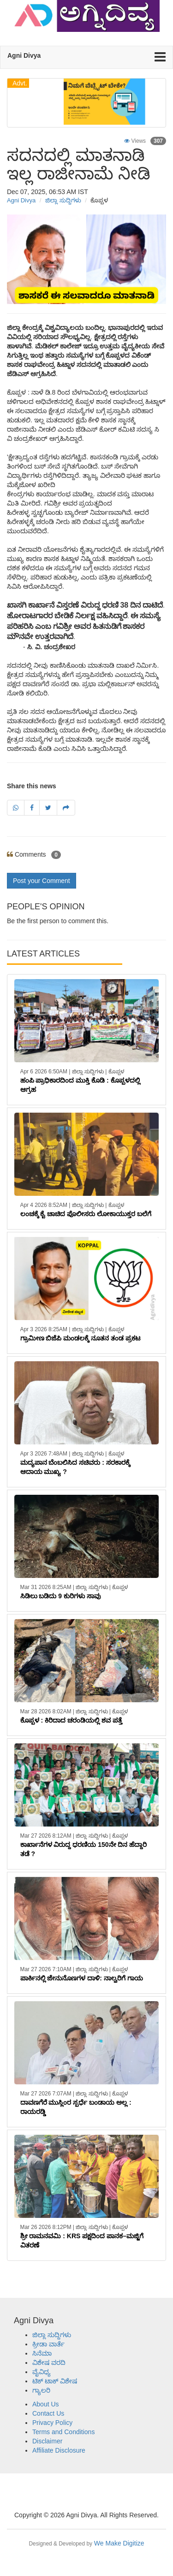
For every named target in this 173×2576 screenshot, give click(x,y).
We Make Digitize (86, 2543)
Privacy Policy (52, 2422)
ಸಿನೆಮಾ (42, 2353)
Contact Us (48, 2413)
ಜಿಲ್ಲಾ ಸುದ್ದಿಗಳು (63, 200)
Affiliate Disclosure (58, 2450)
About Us (45, 2404)
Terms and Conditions (63, 2432)
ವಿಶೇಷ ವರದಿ (49, 2362)
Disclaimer (47, 2441)
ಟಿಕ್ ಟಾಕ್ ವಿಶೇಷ (54, 2381)
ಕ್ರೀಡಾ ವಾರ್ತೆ (48, 2344)
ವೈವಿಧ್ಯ (41, 2371)
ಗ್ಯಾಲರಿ (41, 2390)
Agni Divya (21, 200)
